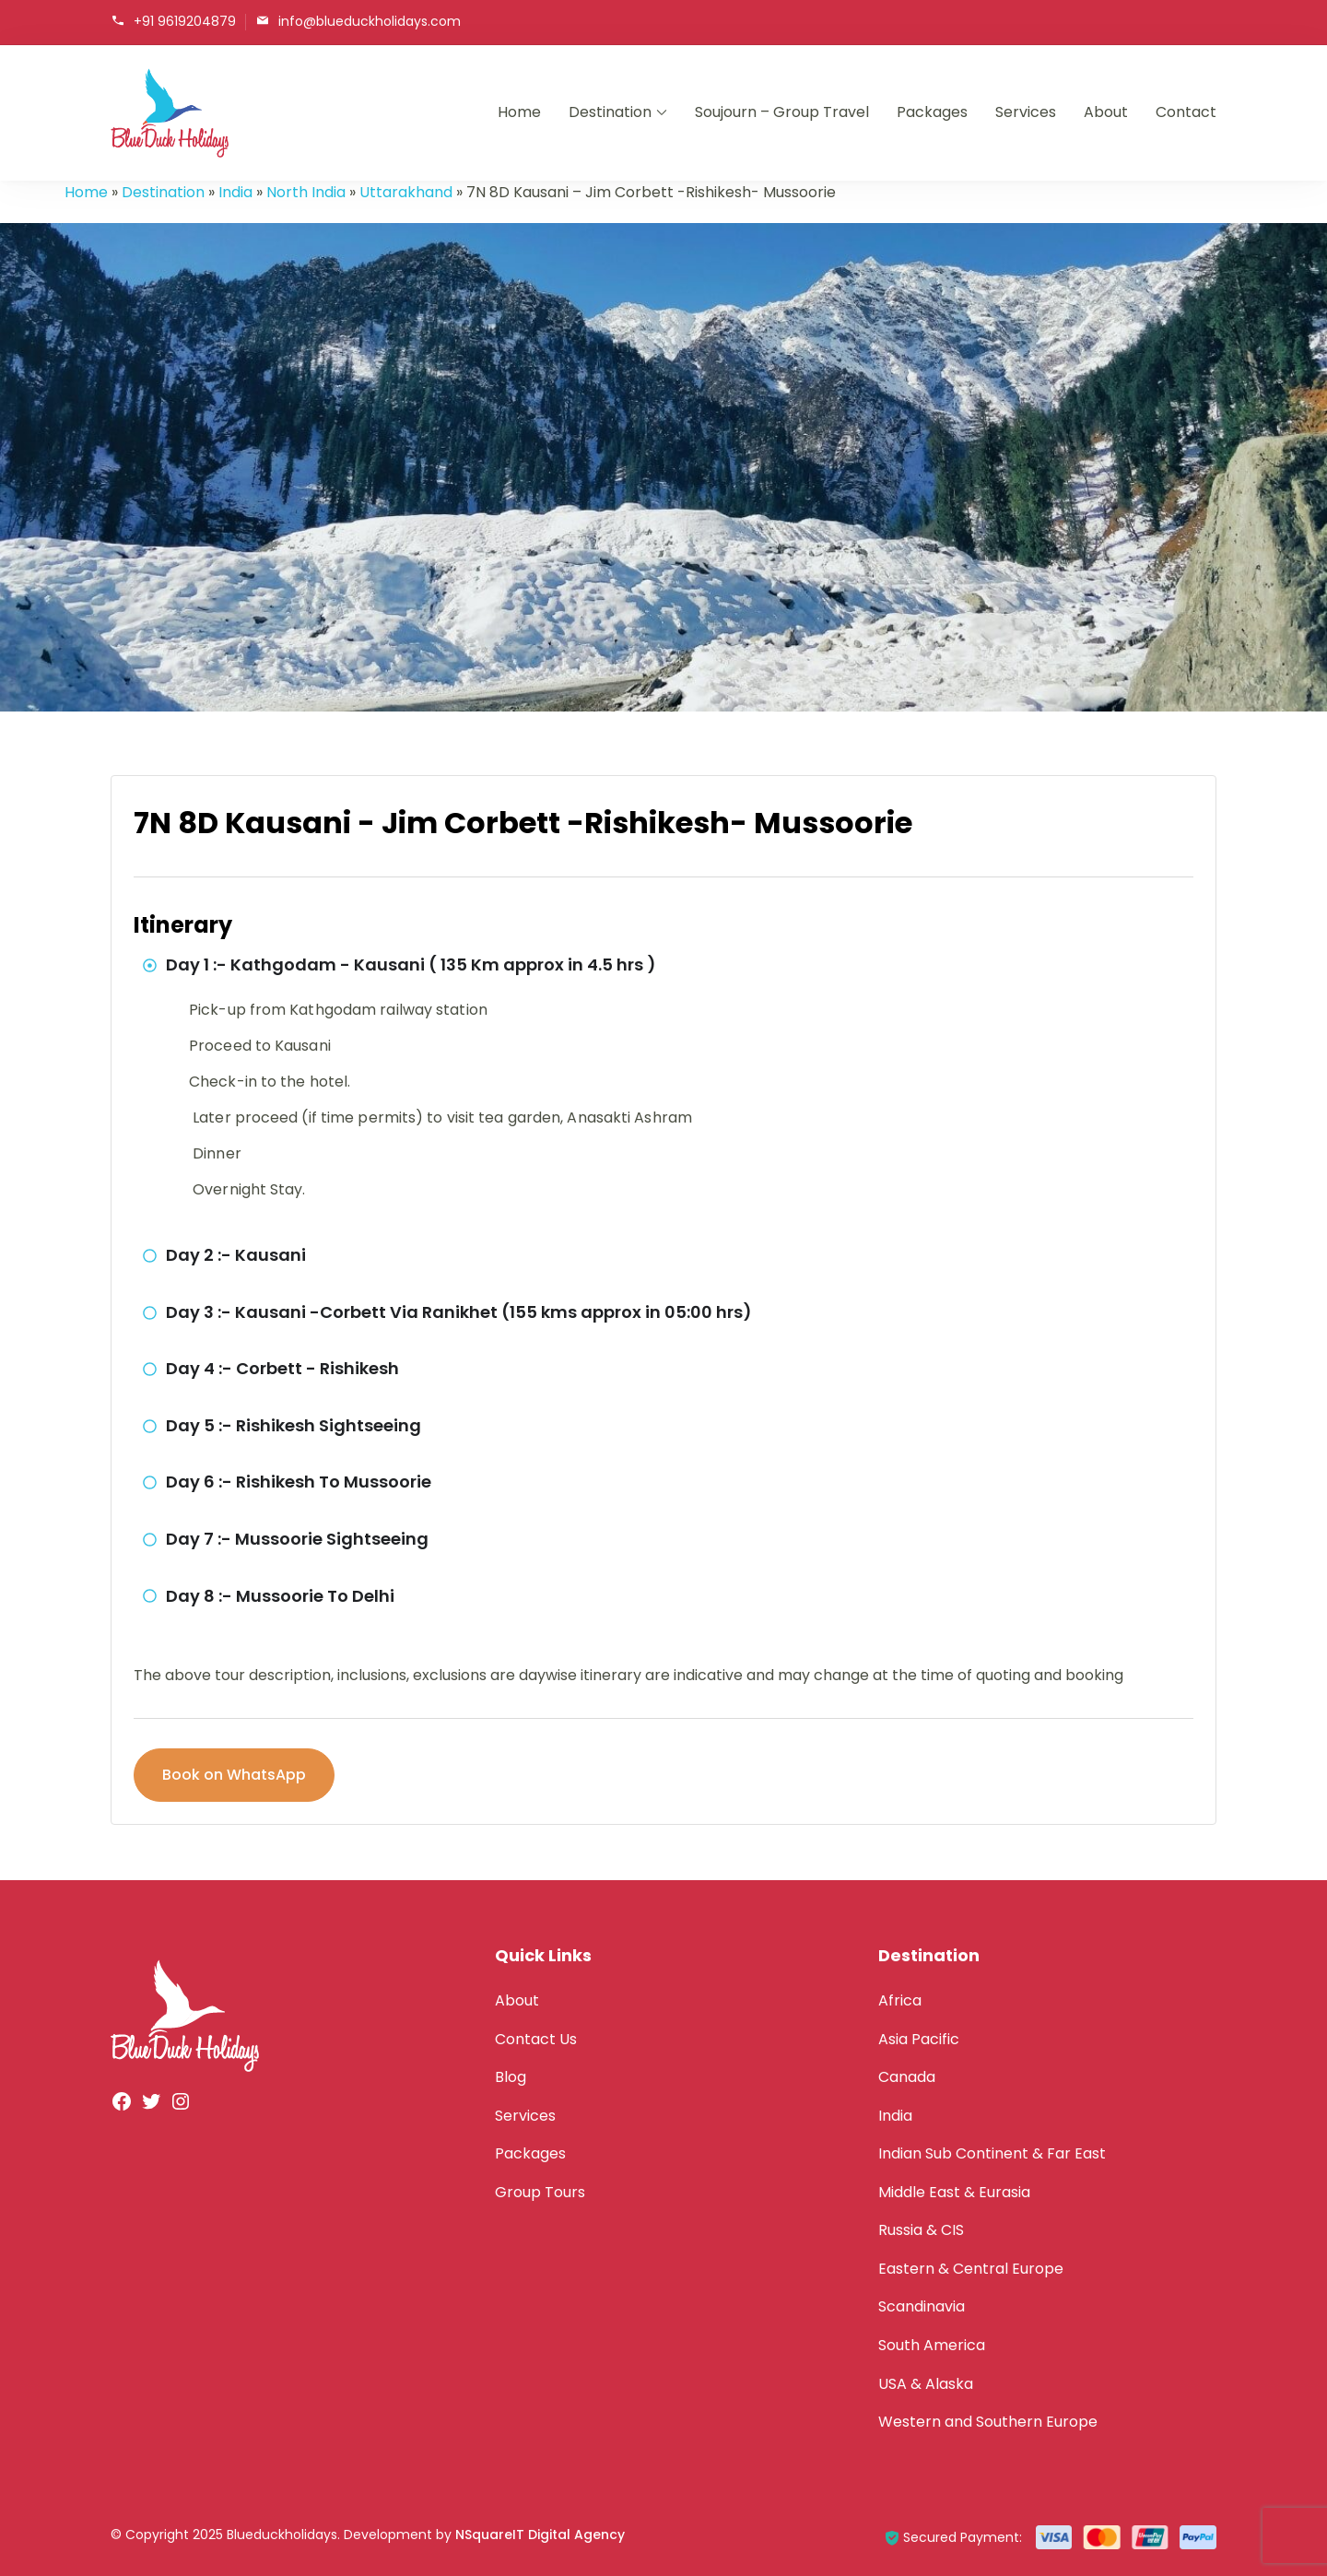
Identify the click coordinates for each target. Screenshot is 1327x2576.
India (235, 192)
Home (519, 112)
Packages (932, 112)
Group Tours (540, 2192)
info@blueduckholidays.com (369, 21)
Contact (1186, 112)
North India (306, 192)
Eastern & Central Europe (970, 2268)
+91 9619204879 (185, 21)
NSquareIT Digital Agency (540, 2534)
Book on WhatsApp (234, 1774)
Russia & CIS (921, 2230)
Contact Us (536, 2039)
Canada (906, 2077)
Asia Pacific (918, 2039)
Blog (510, 2077)
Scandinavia (921, 2306)
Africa (900, 2000)
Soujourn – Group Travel (782, 112)
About (1106, 112)
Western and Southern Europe (988, 2421)
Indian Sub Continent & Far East (992, 2153)
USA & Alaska (925, 2383)
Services (1025, 112)
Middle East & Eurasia (954, 2192)
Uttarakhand (405, 192)
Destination (610, 112)
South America (931, 2345)
